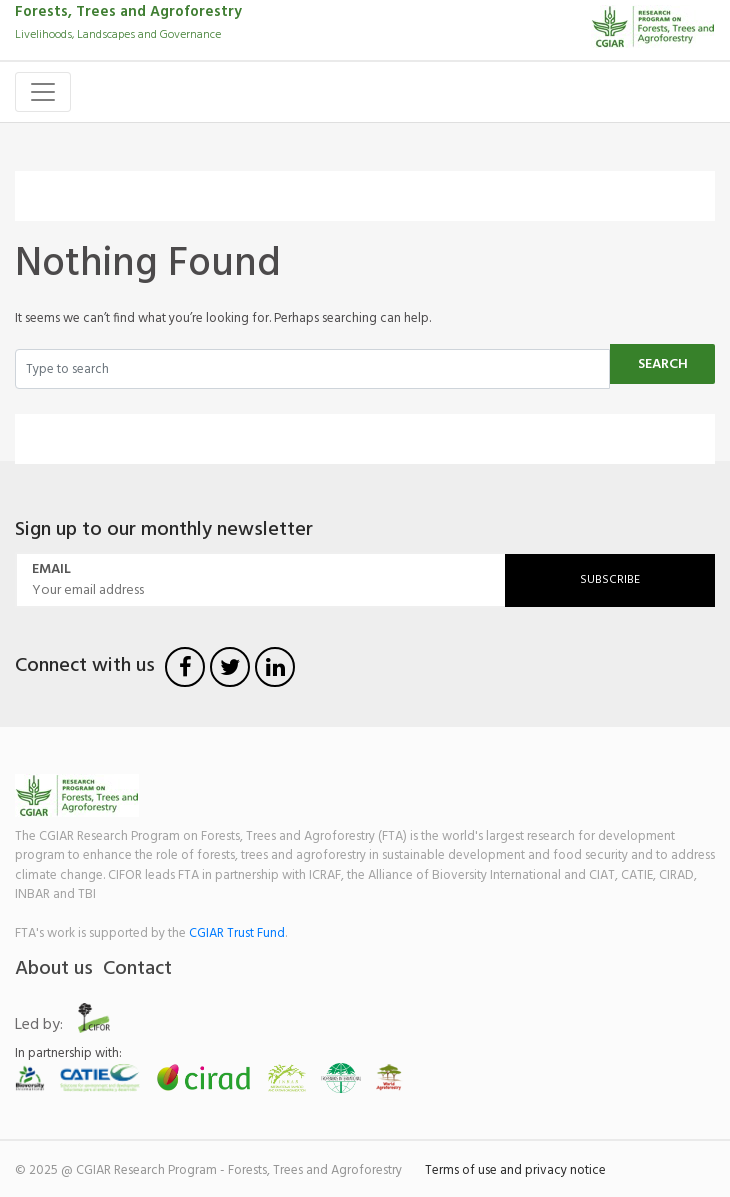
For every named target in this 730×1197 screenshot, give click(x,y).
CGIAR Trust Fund (237, 933)
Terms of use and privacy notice (515, 1170)
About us (54, 969)
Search (663, 364)
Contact (137, 969)
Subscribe (610, 580)
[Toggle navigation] (43, 92)
